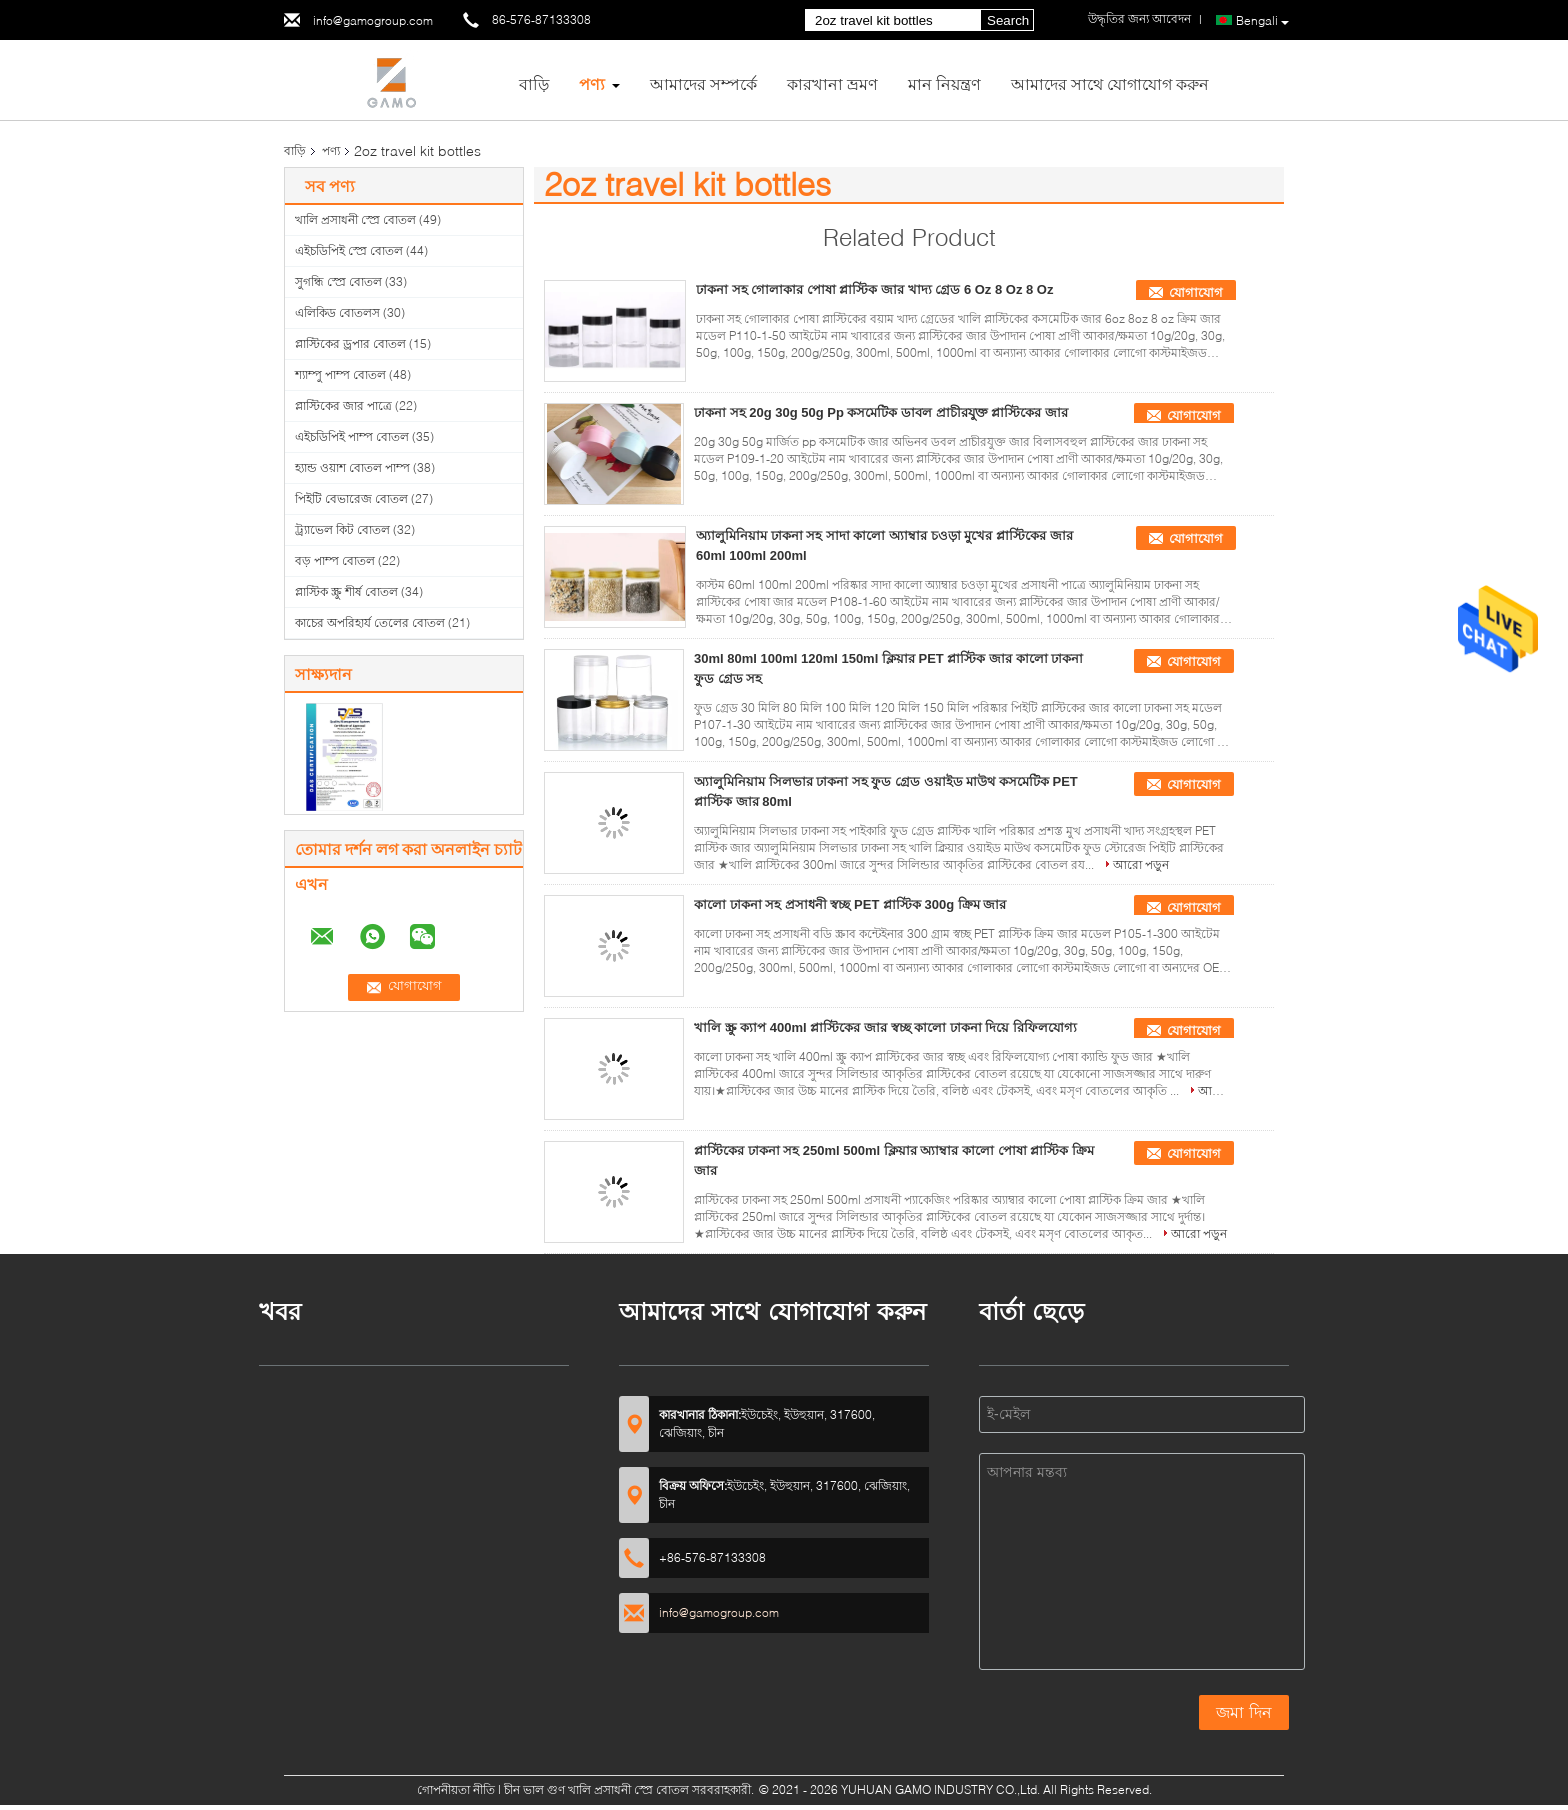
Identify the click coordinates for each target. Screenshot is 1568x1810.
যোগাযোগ (1196, 292)
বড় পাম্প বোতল (335, 560)
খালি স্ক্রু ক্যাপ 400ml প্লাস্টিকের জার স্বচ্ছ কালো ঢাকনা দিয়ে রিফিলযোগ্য (885, 1027)
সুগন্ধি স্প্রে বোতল (338, 281)
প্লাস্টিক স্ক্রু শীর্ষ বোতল (346, 591)
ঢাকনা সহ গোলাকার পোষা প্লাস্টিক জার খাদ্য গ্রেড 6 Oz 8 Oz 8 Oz (874, 289)
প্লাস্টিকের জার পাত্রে (343, 405)
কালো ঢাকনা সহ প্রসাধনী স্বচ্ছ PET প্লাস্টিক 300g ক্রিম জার (850, 904)
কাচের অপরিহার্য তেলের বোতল (370, 622)
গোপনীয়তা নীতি (456, 1789)
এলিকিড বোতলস (337, 312)
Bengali (1262, 21)
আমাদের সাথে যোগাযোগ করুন (1110, 83)
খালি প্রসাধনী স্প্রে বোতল (355, 219)
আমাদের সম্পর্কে (703, 83)
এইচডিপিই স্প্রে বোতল (349, 250)
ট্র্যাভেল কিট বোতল (342, 529)
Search (1008, 20)
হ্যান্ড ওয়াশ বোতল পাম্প (352, 467)
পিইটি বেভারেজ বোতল (351, 498)
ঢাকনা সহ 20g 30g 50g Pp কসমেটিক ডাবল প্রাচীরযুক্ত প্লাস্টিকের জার (881, 412)
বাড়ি (534, 83)
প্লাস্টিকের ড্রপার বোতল (350, 343)
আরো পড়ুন (1141, 864)
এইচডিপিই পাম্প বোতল (352, 436)
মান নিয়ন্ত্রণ (944, 83)
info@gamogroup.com (373, 20)
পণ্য (592, 83)
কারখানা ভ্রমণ (832, 83)
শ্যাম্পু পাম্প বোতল (340, 374)
